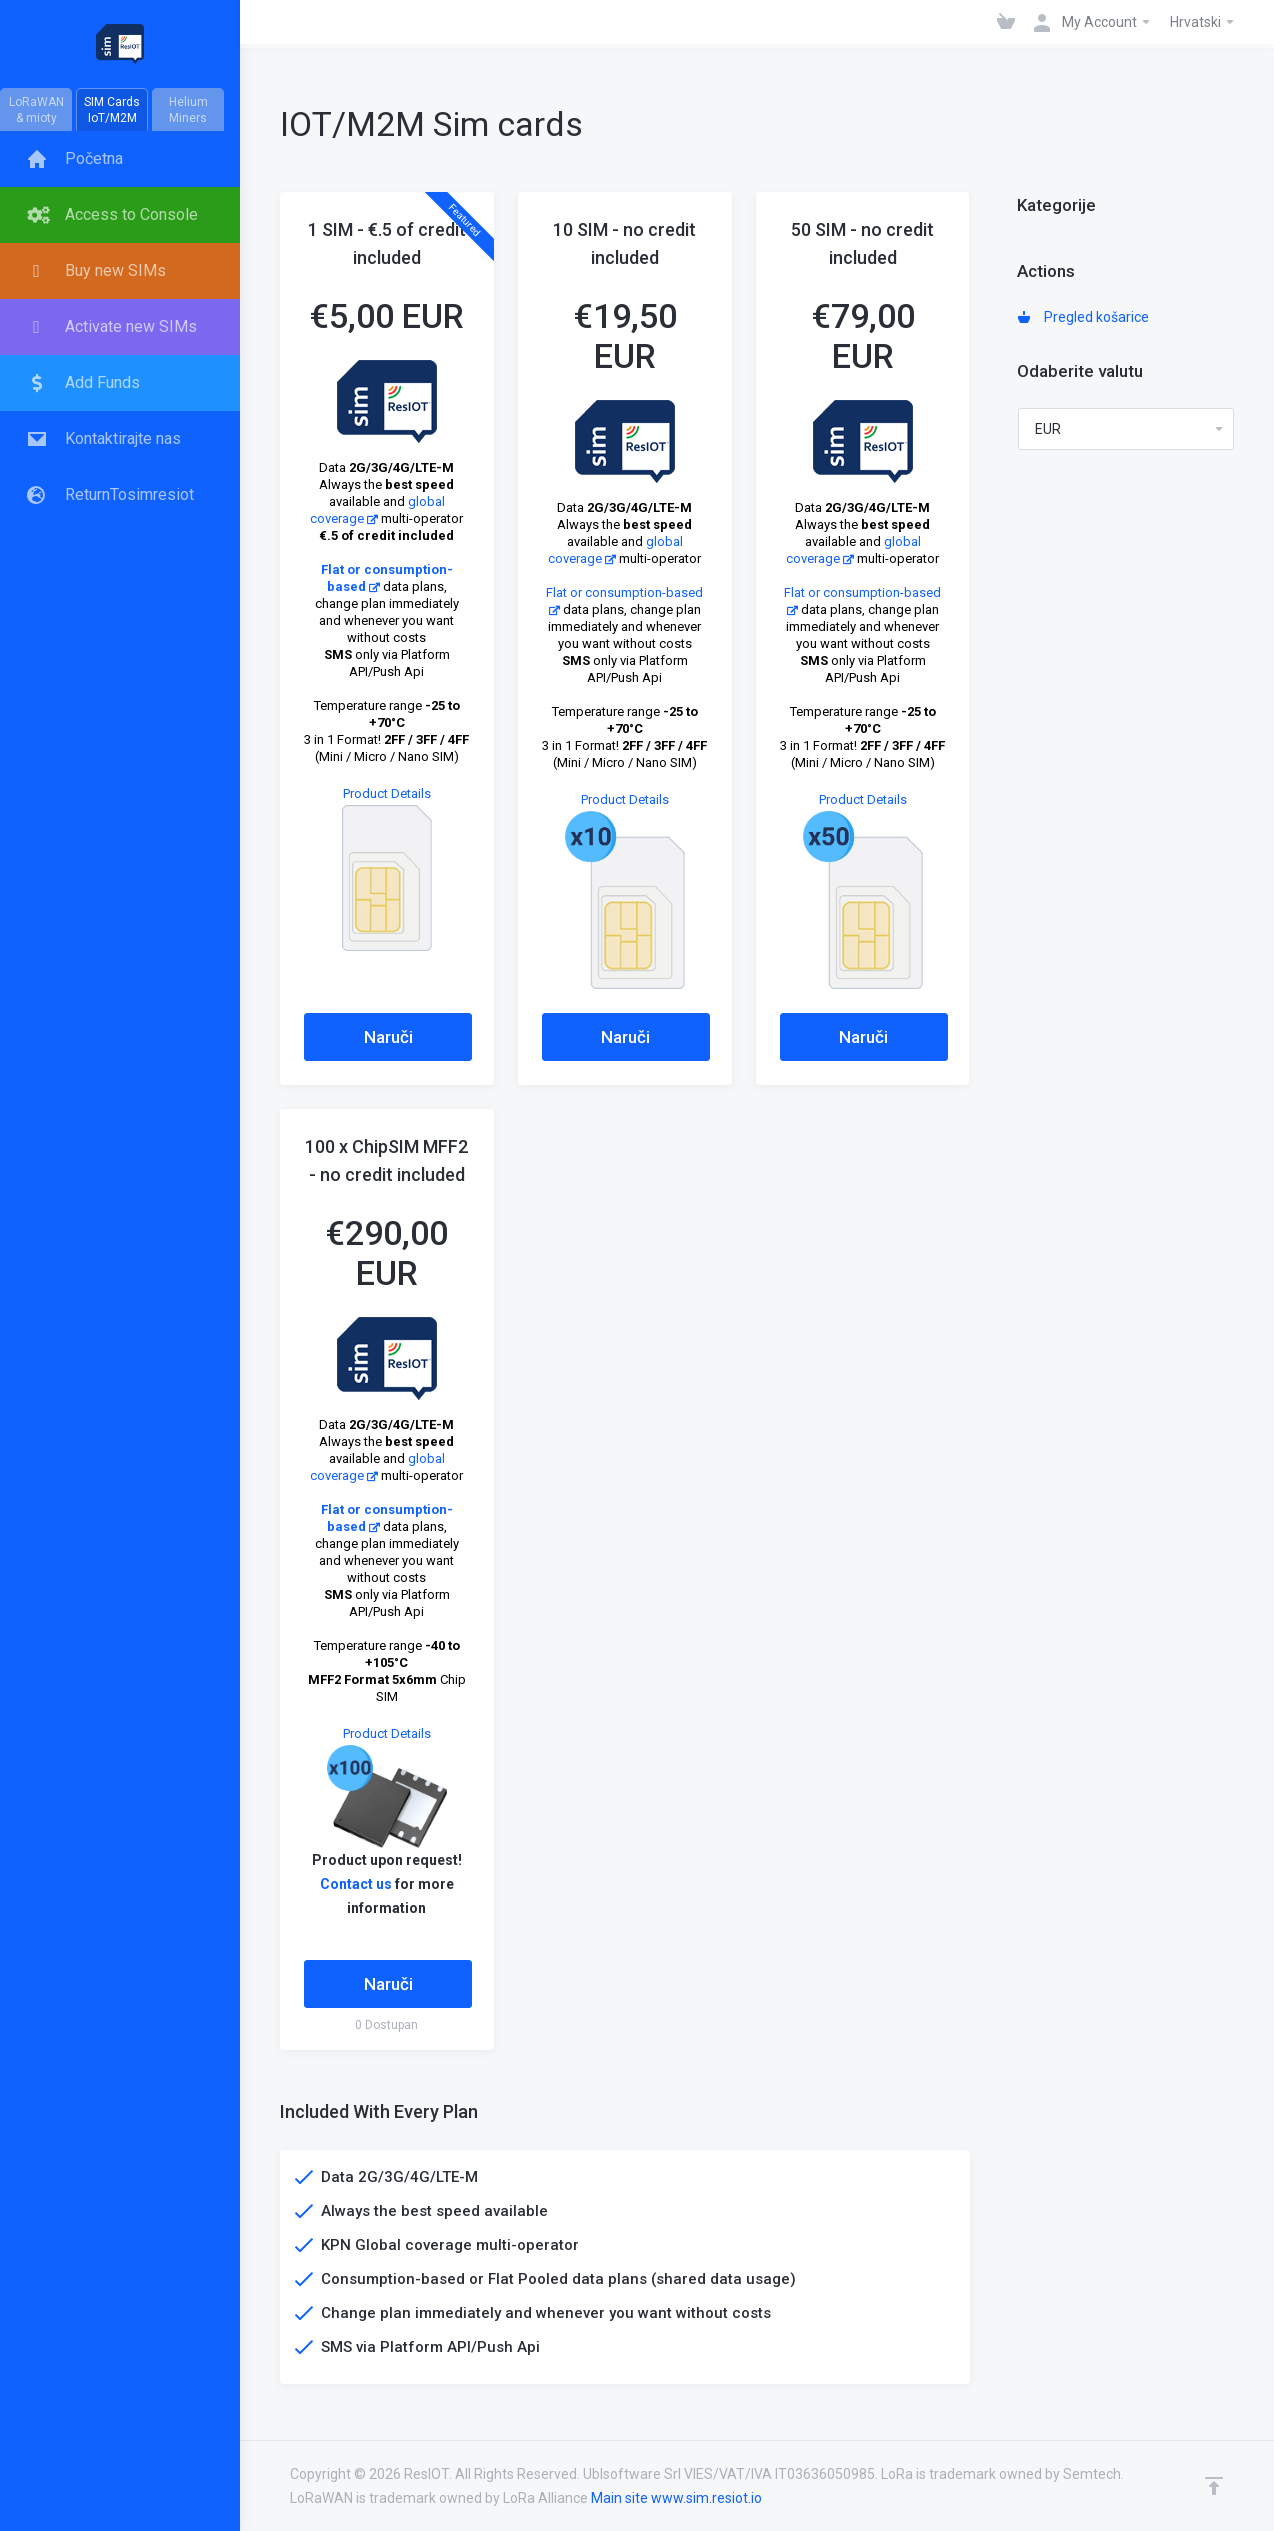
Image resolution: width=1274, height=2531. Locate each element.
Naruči (388, 1037)
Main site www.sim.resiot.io (676, 2498)
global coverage (377, 1467)
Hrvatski (1203, 22)
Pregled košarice (1083, 317)
